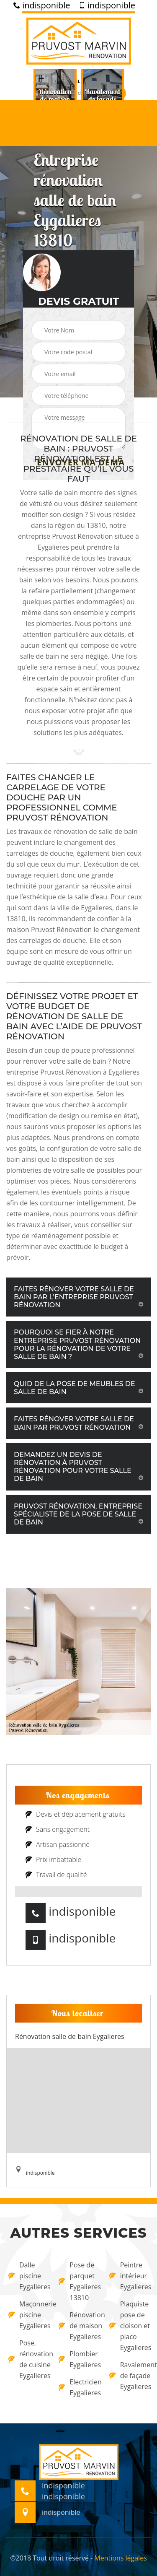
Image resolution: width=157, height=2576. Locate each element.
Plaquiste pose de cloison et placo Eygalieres (129, 2325)
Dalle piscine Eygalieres (28, 2275)
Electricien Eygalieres (78, 2387)
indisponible (41, 5)
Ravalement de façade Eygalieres (129, 2375)
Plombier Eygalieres (78, 2359)
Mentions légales (120, 2558)
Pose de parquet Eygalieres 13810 (78, 2281)
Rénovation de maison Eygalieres (78, 2325)
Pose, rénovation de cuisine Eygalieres (28, 2359)
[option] (55, 99)
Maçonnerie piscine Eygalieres (28, 2314)
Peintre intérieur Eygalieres (129, 2275)
